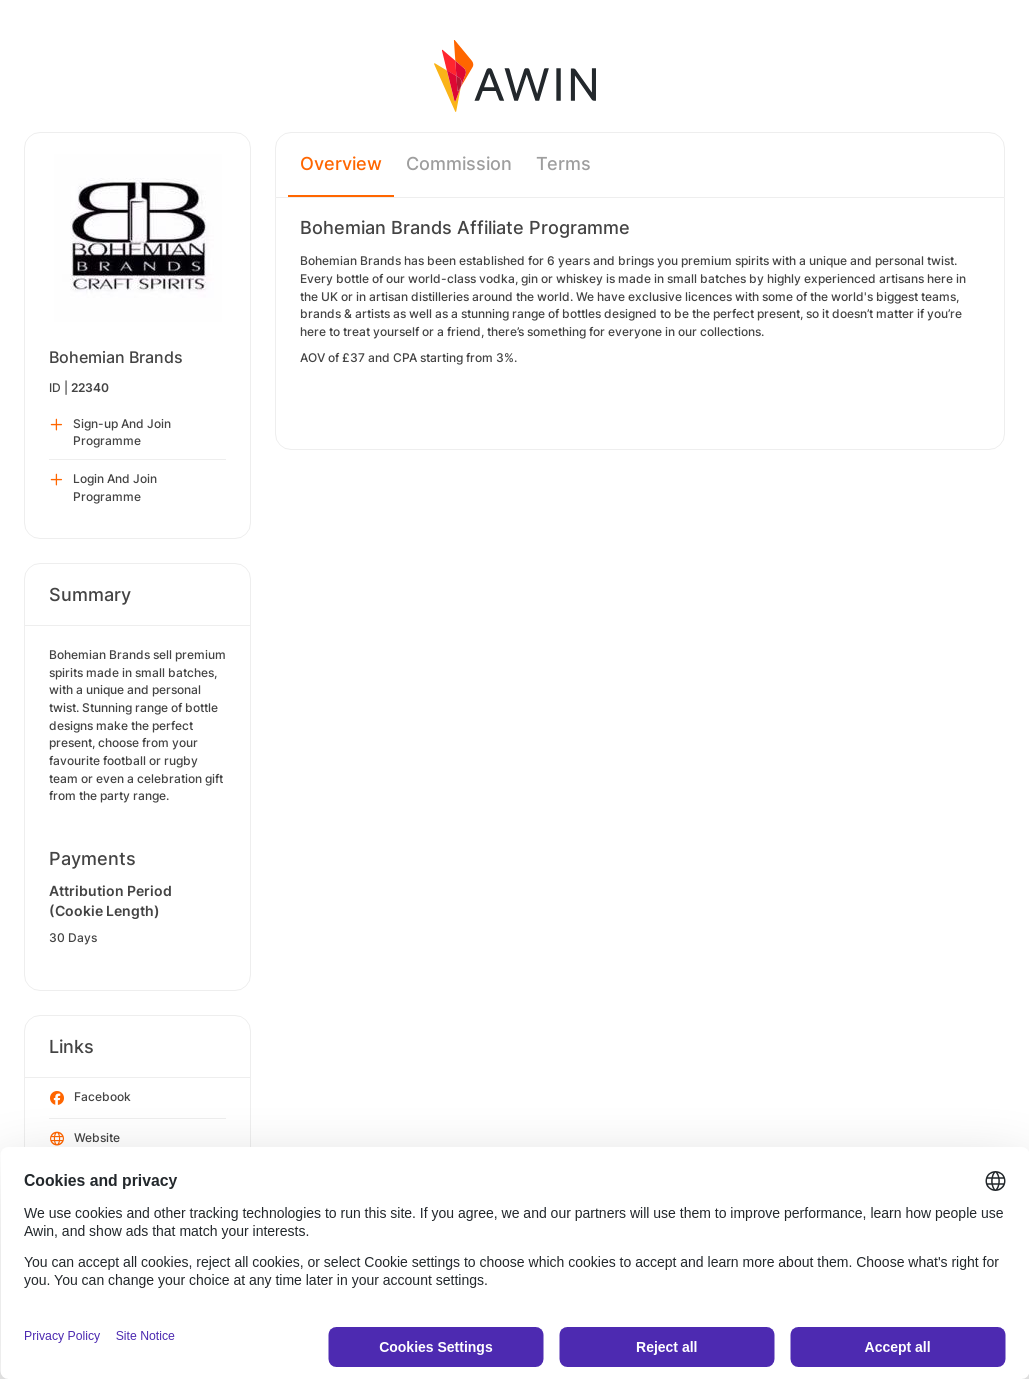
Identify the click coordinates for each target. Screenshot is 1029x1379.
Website (85, 1139)
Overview (341, 163)
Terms (563, 163)
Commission (459, 163)
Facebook (90, 1098)
